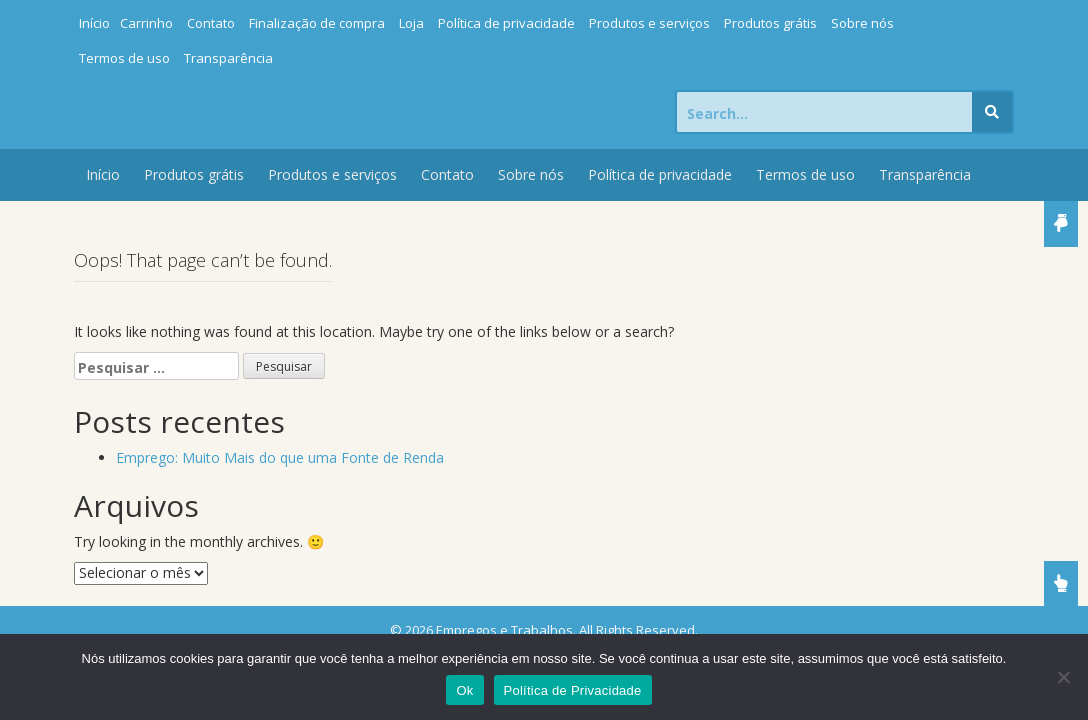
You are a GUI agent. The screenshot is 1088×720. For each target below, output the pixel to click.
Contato (211, 23)
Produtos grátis (770, 23)
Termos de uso (124, 58)
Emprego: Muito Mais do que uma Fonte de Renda (280, 457)
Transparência (228, 58)
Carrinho (146, 23)
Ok (464, 690)
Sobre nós (862, 23)
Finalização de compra (317, 23)
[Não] (1063, 677)
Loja (411, 23)
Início (94, 23)
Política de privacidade (506, 23)
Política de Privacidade (573, 690)
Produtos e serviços (649, 23)
